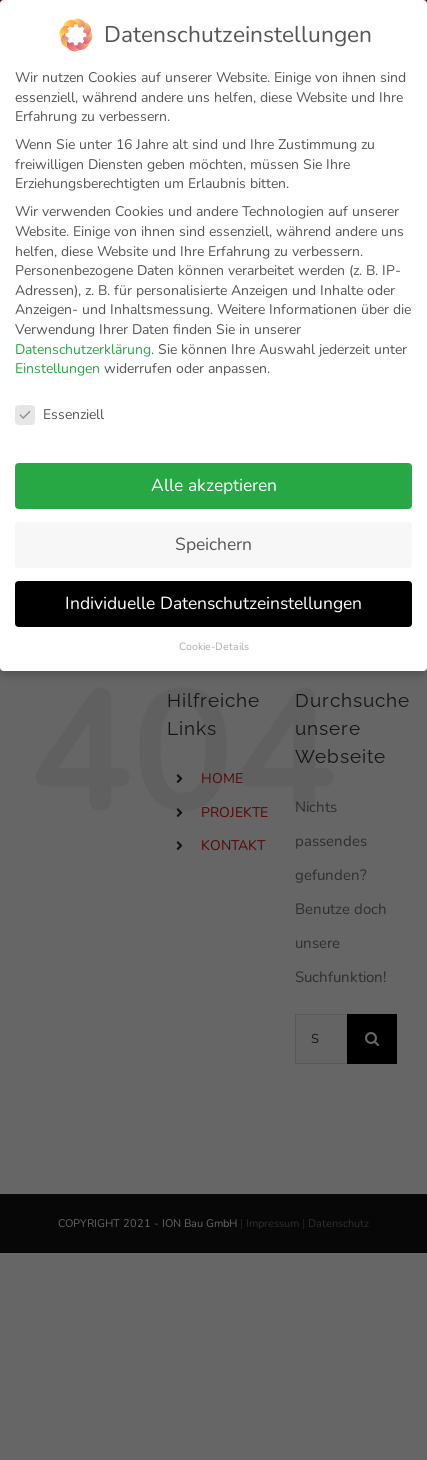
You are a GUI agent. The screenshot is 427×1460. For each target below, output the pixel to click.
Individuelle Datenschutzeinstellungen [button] (213, 594)
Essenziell (59, 405)
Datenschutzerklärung (83, 340)
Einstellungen (57, 359)
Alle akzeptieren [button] (214, 476)
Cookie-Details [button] (214, 637)
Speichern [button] (213, 535)
